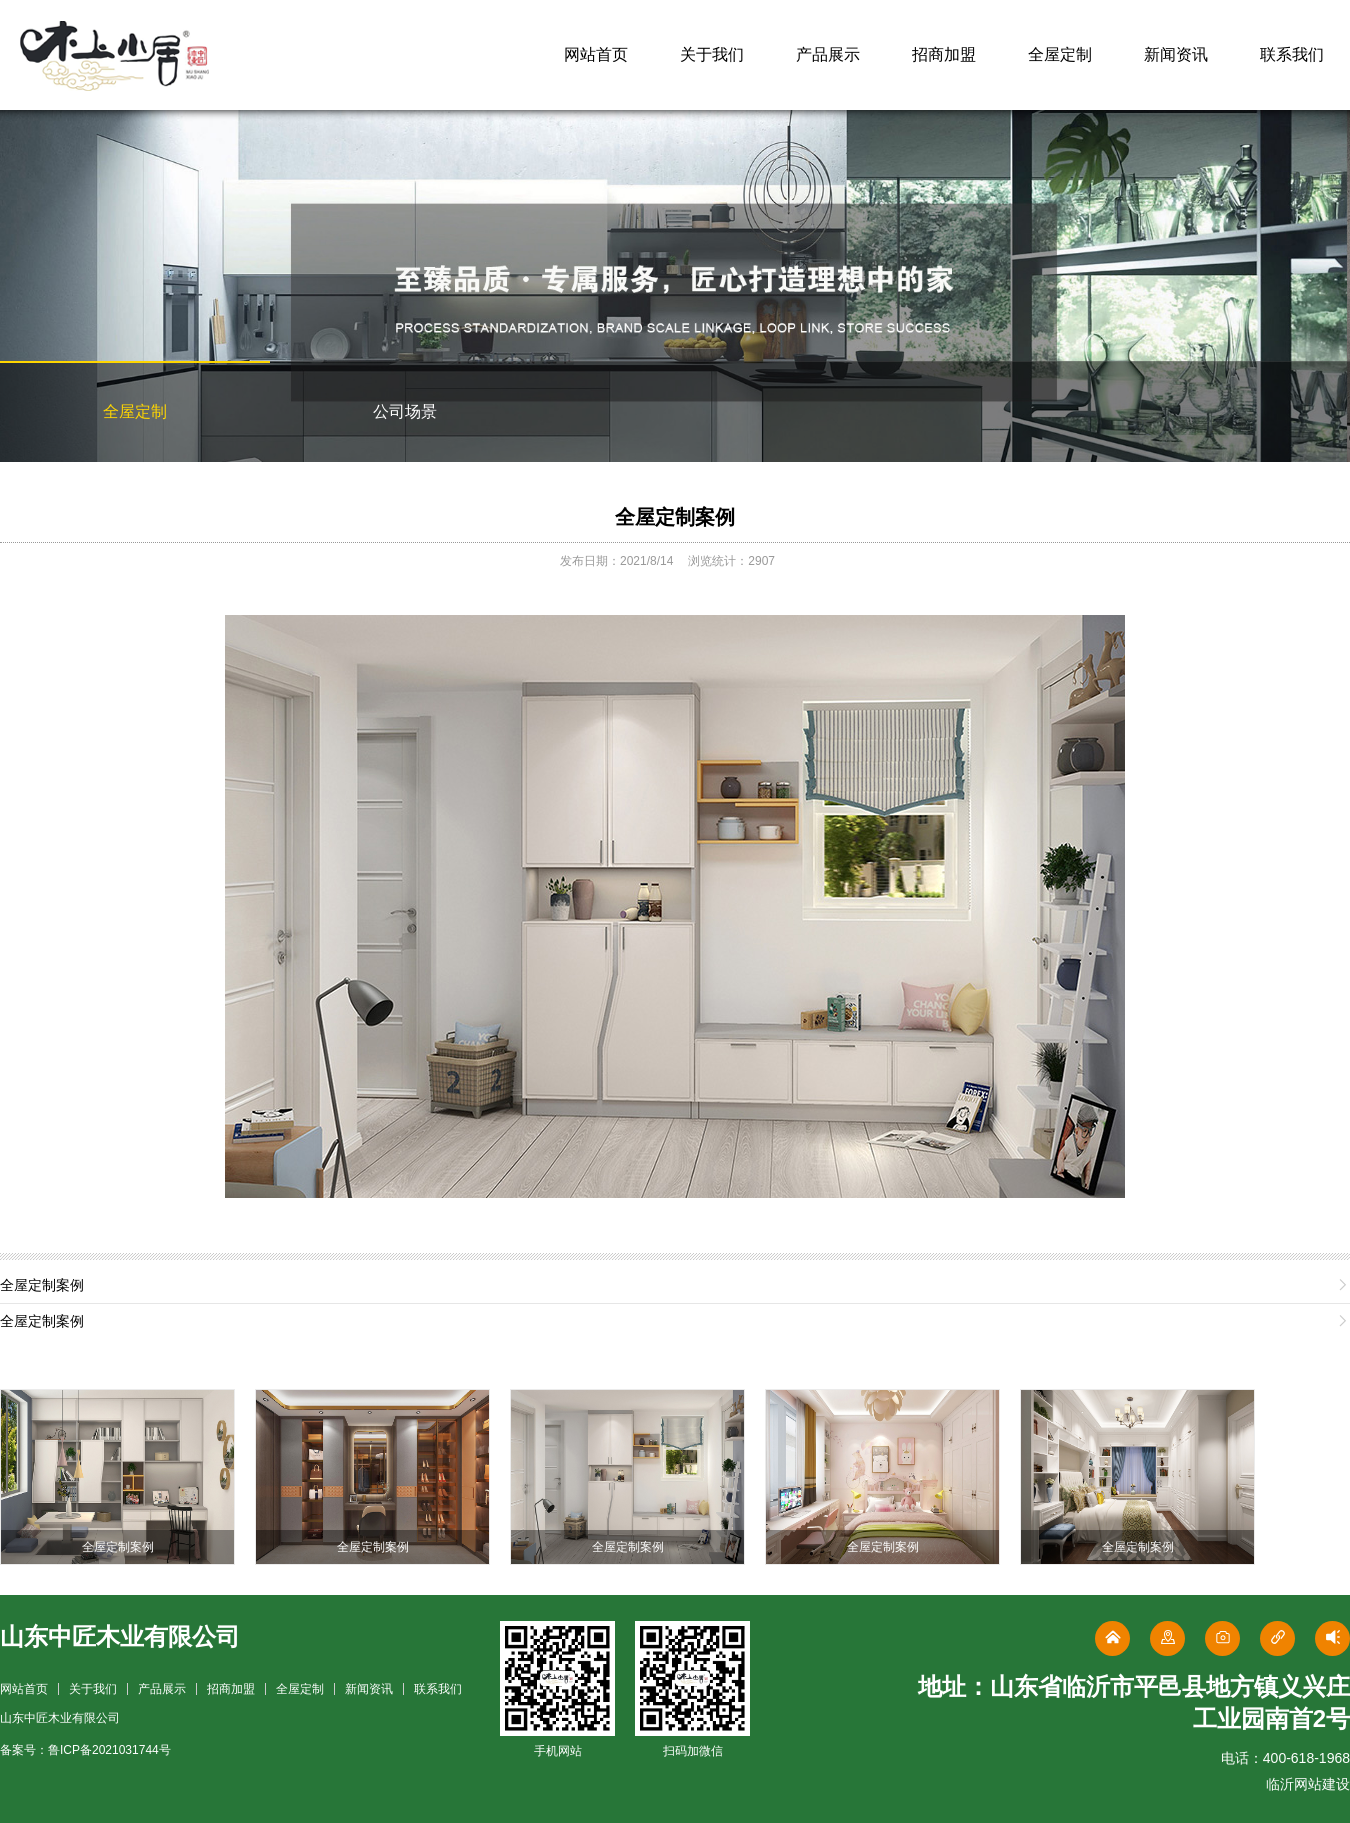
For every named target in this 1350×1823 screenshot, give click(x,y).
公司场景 (405, 411)
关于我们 (712, 54)
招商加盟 (944, 54)
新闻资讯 (1176, 54)
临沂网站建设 (1308, 1784)
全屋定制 (1060, 54)
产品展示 (828, 54)
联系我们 (1292, 54)
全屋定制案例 (675, 517)
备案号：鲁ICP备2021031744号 (85, 1750)
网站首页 (596, 54)
